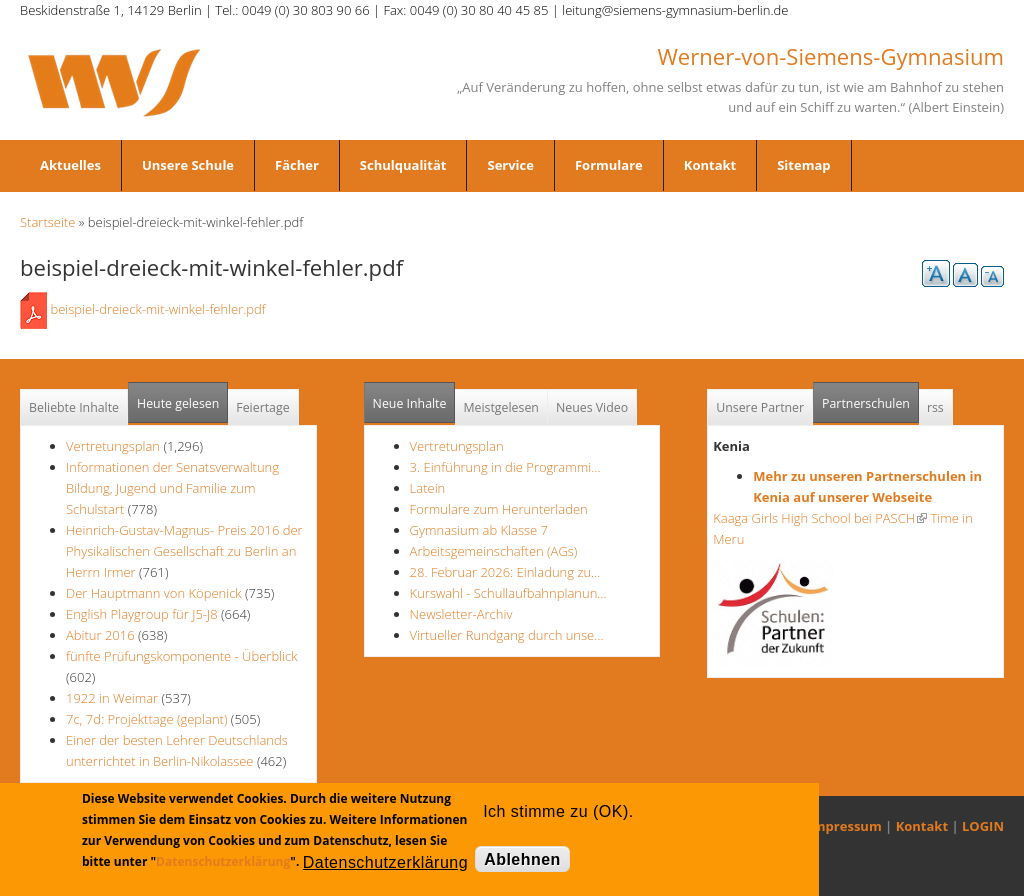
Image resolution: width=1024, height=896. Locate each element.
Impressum (845, 826)
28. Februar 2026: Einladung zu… (505, 572)
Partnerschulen (870, 397)
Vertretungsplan (113, 446)
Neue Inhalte (410, 403)
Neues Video (592, 407)
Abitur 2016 (100, 635)
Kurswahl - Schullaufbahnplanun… (508, 593)
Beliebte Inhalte (74, 407)
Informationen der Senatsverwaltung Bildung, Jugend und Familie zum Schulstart (172, 488)
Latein (428, 488)
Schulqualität (403, 165)
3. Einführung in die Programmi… (505, 467)
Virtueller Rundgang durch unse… (507, 635)
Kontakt (710, 165)
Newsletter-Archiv (461, 614)
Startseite (47, 222)
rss (935, 407)
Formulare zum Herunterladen (499, 509)
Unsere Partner (760, 407)
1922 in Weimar (114, 698)
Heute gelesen (178, 403)
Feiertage (262, 407)
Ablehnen (522, 859)
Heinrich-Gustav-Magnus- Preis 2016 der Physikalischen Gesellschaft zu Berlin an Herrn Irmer (184, 551)
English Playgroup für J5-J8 (142, 614)
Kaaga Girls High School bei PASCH (820, 518)
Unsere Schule (188, 165)
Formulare (609, 165)
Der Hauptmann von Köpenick (155, 593)
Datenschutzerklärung (223, 861)
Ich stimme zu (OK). (558, 811)
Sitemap (803, 165)
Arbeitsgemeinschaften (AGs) (494, 551)
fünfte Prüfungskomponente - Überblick (181, 656)
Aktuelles (70, 165)
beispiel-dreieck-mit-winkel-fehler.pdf (157, 309)
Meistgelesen (501, 407)
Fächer (297, 165)
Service (510, 165)
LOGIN (983, 826)
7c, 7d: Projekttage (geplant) (146, 719)
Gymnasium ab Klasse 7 (479, 530)
